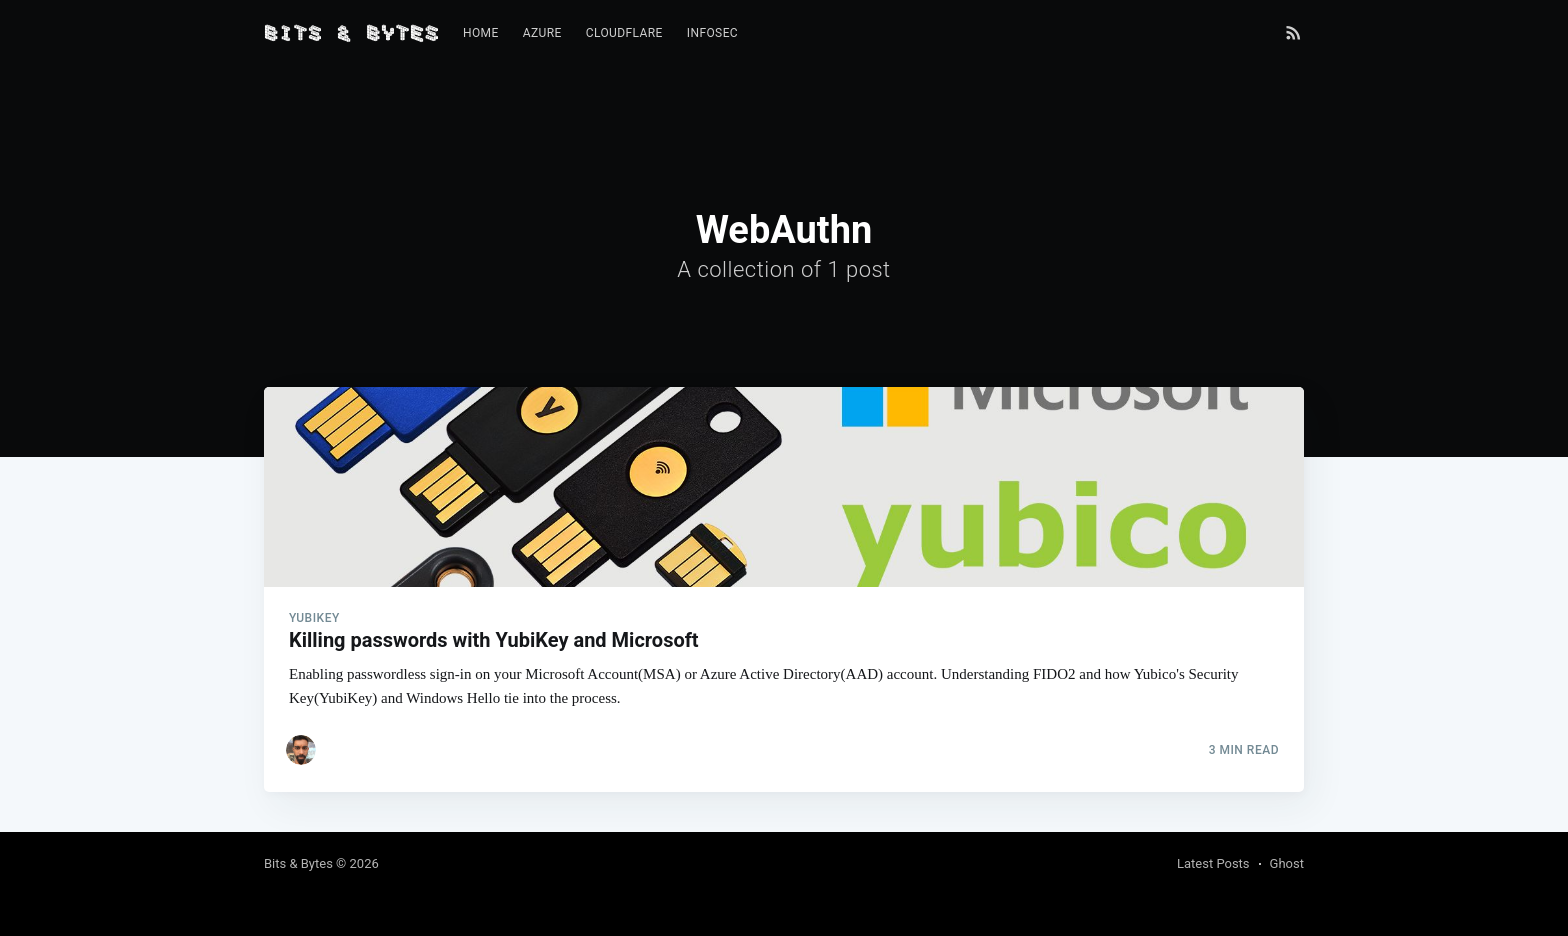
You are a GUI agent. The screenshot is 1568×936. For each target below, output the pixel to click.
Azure (542, 33)
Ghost (1287, 863)
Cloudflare (624, 33)
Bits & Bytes (298, 863)
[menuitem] (481, 33)
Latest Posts (1213, 863)
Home (481, 33)
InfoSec (712, 33)
